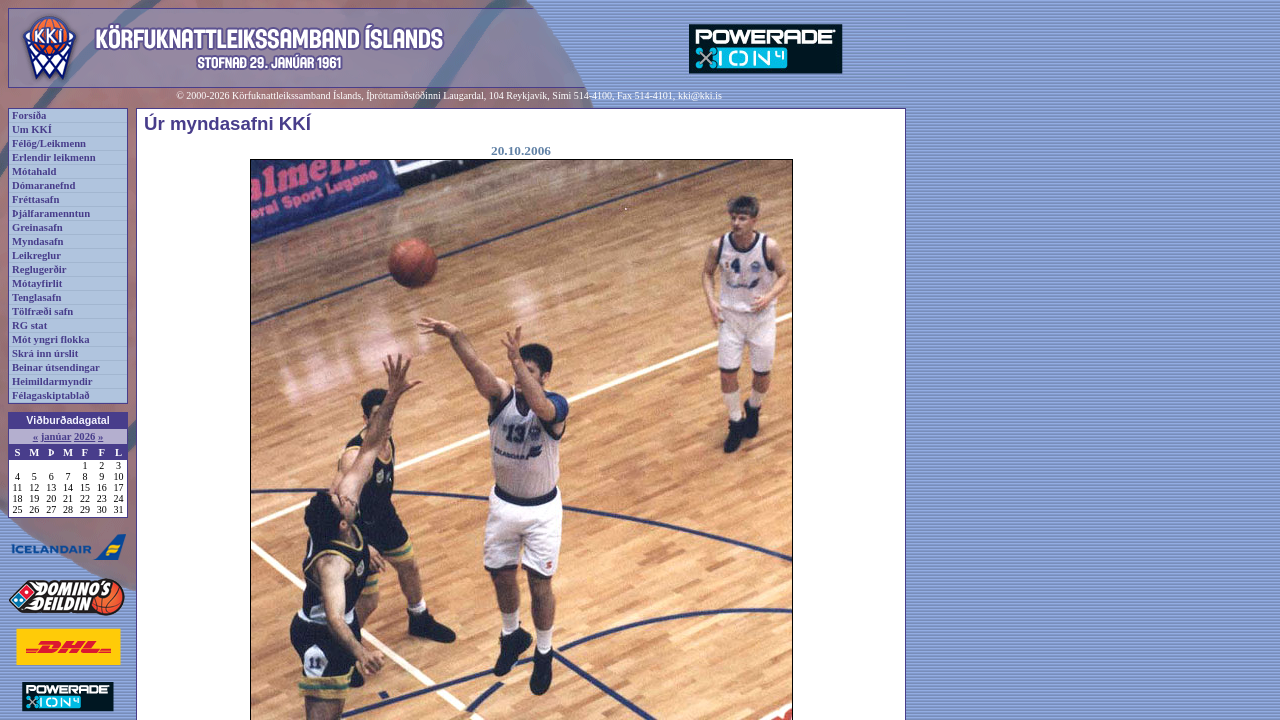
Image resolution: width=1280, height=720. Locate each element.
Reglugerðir (39, 269)
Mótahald (34, 171)
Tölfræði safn (42, 311)
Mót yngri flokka (51, 339)
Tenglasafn (36, 297)
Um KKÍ (32, 129)
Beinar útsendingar (56, 367)
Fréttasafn (35, 199)
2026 (84, 436)
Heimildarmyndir (52, 381)
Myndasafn (38, 241)
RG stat (29, 325)
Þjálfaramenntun (51, 213)
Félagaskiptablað (51, 395)
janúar (56, 436)
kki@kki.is (700, 95)
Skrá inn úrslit (45, 353)
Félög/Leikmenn (49, 143)
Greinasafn (37, 227)
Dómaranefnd (43, 185)
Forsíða (29, 115)
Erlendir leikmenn (54, 157)
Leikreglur (36, 255)
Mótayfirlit (37, 283)
